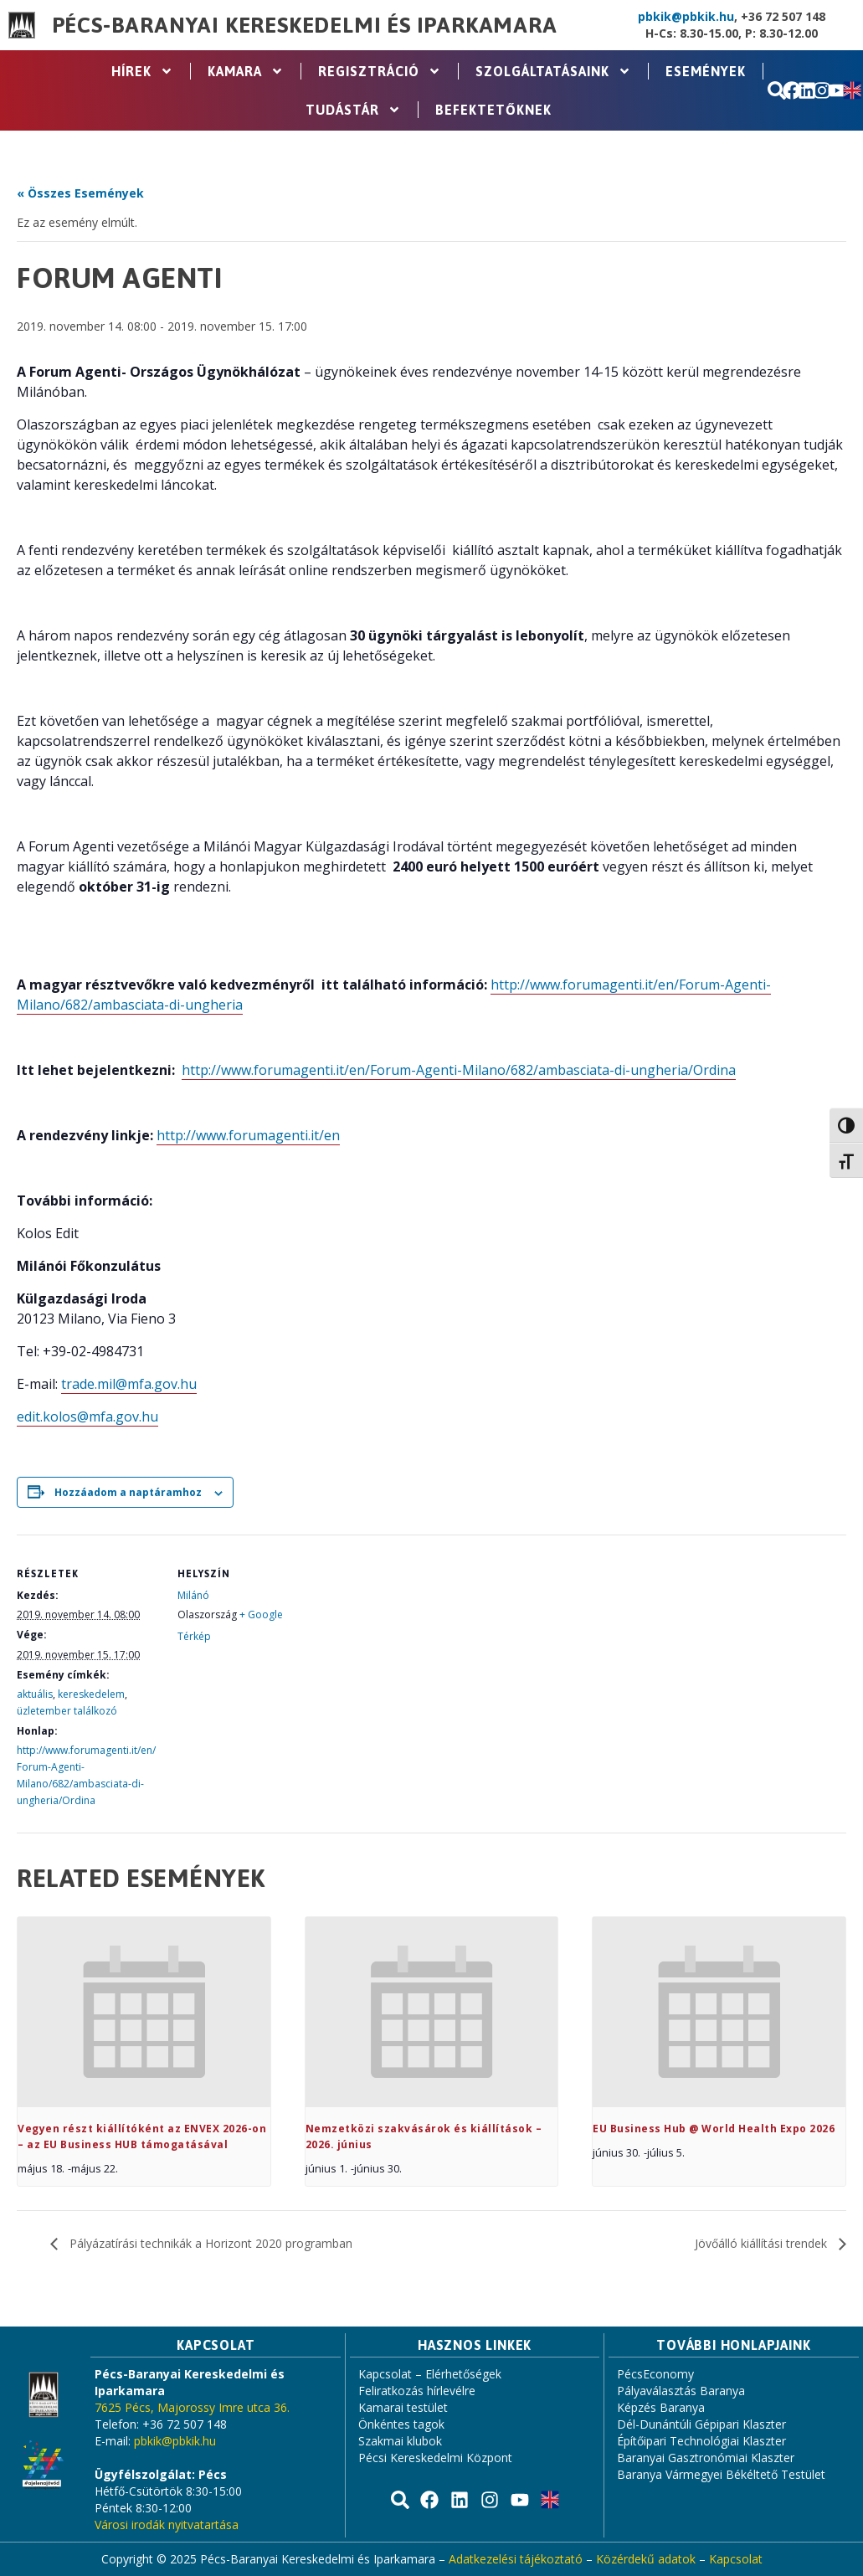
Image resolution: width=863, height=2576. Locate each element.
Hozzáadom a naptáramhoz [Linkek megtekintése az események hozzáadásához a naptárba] (128, 1492)
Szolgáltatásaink (553, 71)
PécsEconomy (655, 2374)
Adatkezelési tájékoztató (516, 2559)
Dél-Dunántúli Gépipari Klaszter (701, 2424)
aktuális (35, 1694)
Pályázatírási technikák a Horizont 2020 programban (209, 2243)
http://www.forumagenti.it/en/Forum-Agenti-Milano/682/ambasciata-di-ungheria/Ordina (459, 1070)
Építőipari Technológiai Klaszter (701, 2441)
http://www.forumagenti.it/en (248, 1135)
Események (705, 71)
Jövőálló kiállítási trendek (762, 2243)
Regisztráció (379, 71)
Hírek (142, 71)
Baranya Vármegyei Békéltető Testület (721, 2474)
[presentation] (144, 2011)
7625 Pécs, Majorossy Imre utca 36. (192, 2407)
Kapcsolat (736, 2559)
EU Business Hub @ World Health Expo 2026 (714, 2128)
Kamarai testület (403, 2407)
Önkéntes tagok (401, 2424)
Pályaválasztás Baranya (681, 2391)
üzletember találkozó (67, 1711)
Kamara (246, 71)
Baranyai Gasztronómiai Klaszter (705, 2457)
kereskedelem (91, 1694)
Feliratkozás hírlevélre (416, 2391)
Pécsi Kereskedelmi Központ (435, 2457)
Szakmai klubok (400, 2441)
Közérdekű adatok (646, 2559)
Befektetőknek (493, 109)
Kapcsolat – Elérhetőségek (429, 2374)
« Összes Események (80, 193)
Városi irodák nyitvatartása (167, 2524)
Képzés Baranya (661, 2407)
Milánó (193, 1595)
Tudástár (353, 110)
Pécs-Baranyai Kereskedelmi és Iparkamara (304, 25)
